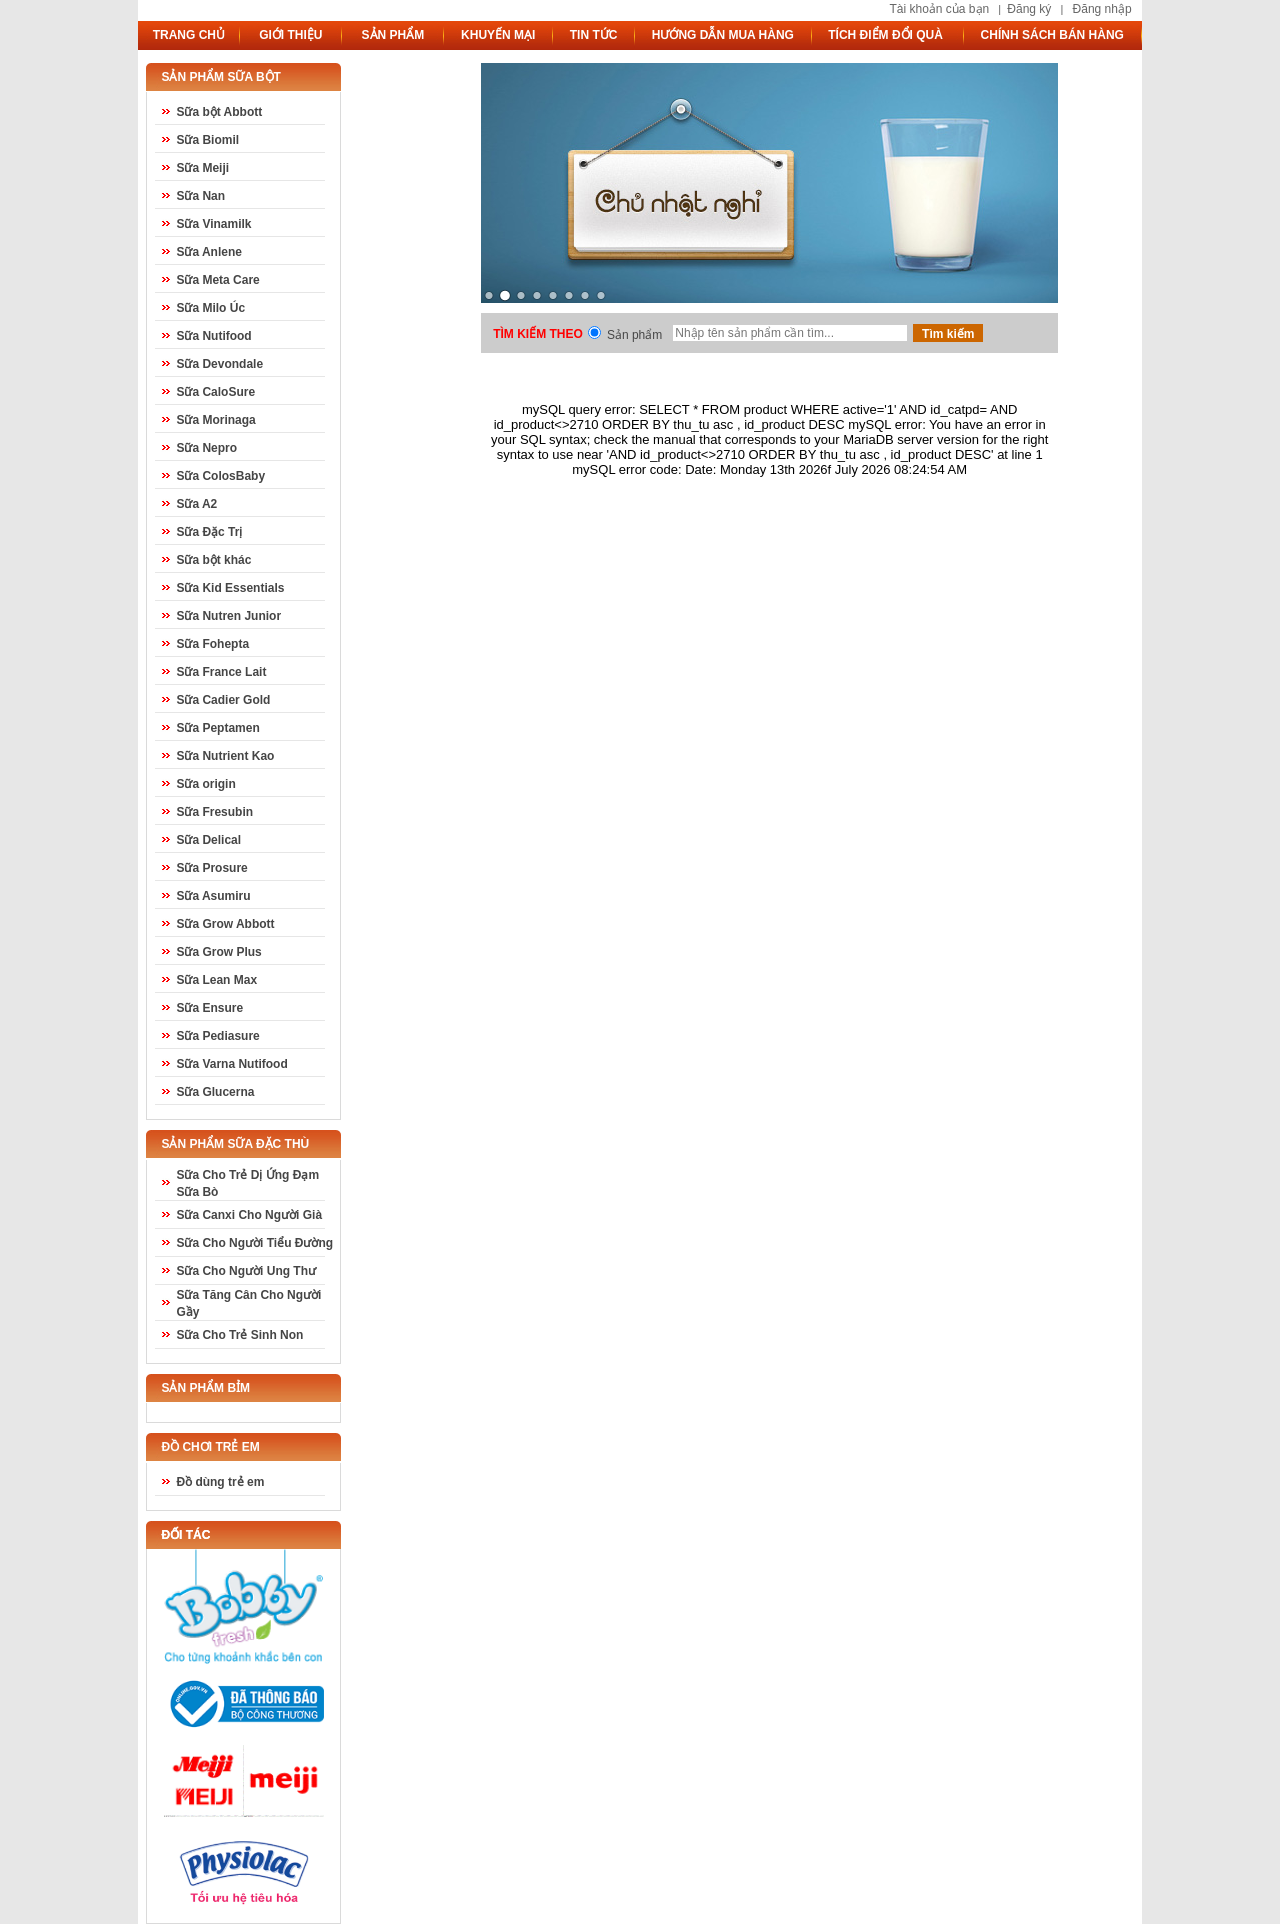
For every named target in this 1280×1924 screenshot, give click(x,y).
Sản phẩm (634, 335)
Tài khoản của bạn (939, 9)
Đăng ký (1029, 9)
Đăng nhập (1102, 9)
